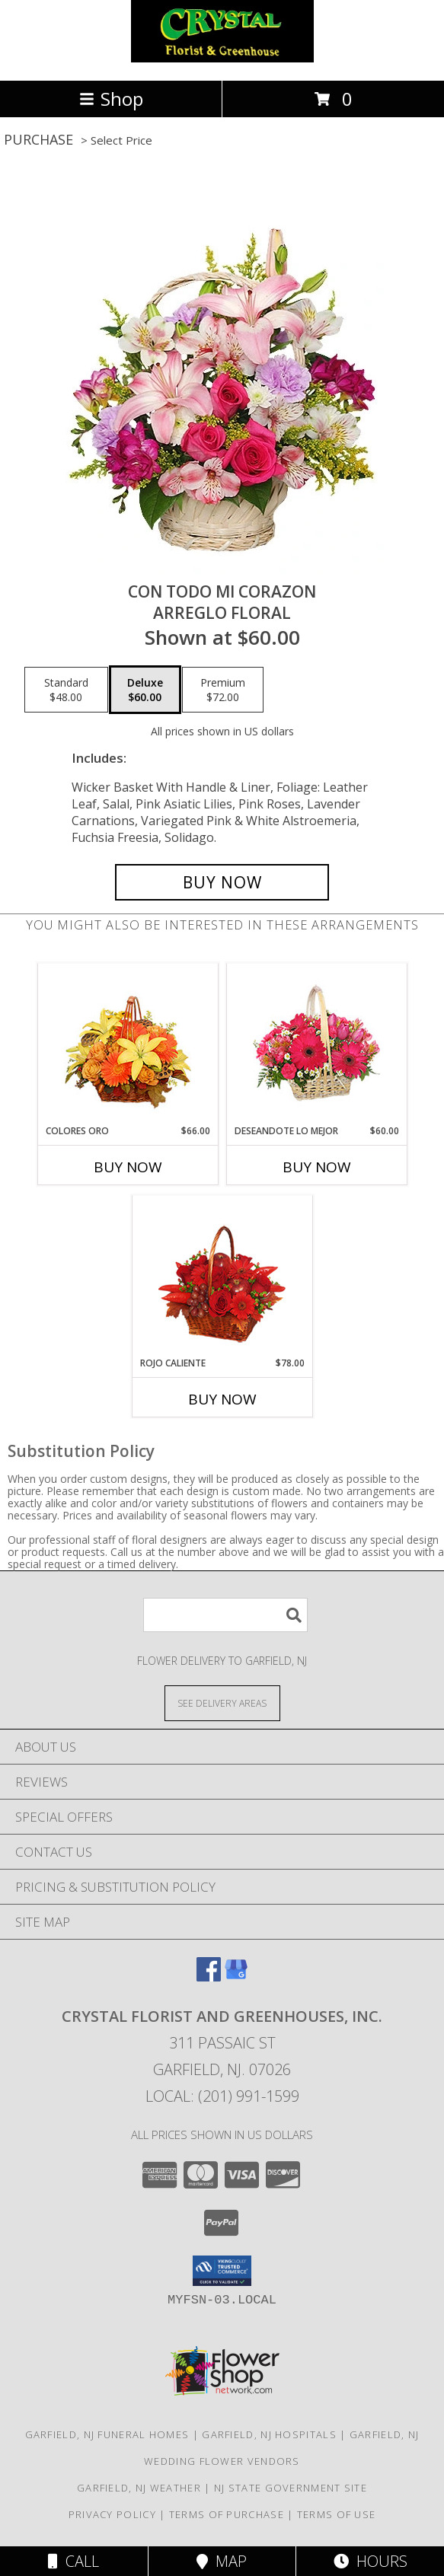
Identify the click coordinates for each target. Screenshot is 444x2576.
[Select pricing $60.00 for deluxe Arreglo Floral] (145, 690)
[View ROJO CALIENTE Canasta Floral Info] (222, 1276)
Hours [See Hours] (370, 2561)
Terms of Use (336, 2514)
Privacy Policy (112, 2514)
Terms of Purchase (226, 2514)
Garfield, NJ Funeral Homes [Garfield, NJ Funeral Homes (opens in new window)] (107, 2434)
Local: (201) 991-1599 (222, 2096)
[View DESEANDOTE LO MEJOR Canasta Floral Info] (316, 1044)
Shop (111, 98)
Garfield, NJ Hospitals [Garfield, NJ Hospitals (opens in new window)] (269, 2434)
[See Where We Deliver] (222, 1702)
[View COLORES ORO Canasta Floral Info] (127, 1044)
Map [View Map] (221, 2561)
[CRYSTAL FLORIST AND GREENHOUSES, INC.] (222, 58)
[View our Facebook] (208, 1976)
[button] (222, 2271)
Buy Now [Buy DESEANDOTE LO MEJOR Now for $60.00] (317, 1167)
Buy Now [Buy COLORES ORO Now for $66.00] (128, 1167)
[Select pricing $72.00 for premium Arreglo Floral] (223, 690)
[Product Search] (225, 1615)
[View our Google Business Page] (236, 1976)
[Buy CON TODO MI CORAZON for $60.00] (222, 882)
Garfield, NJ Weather (139, 2488)
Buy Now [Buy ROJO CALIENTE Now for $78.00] (222, 1399)
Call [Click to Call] (73, 2561)
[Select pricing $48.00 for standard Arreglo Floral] (66, 690)
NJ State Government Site (290, 2488)
